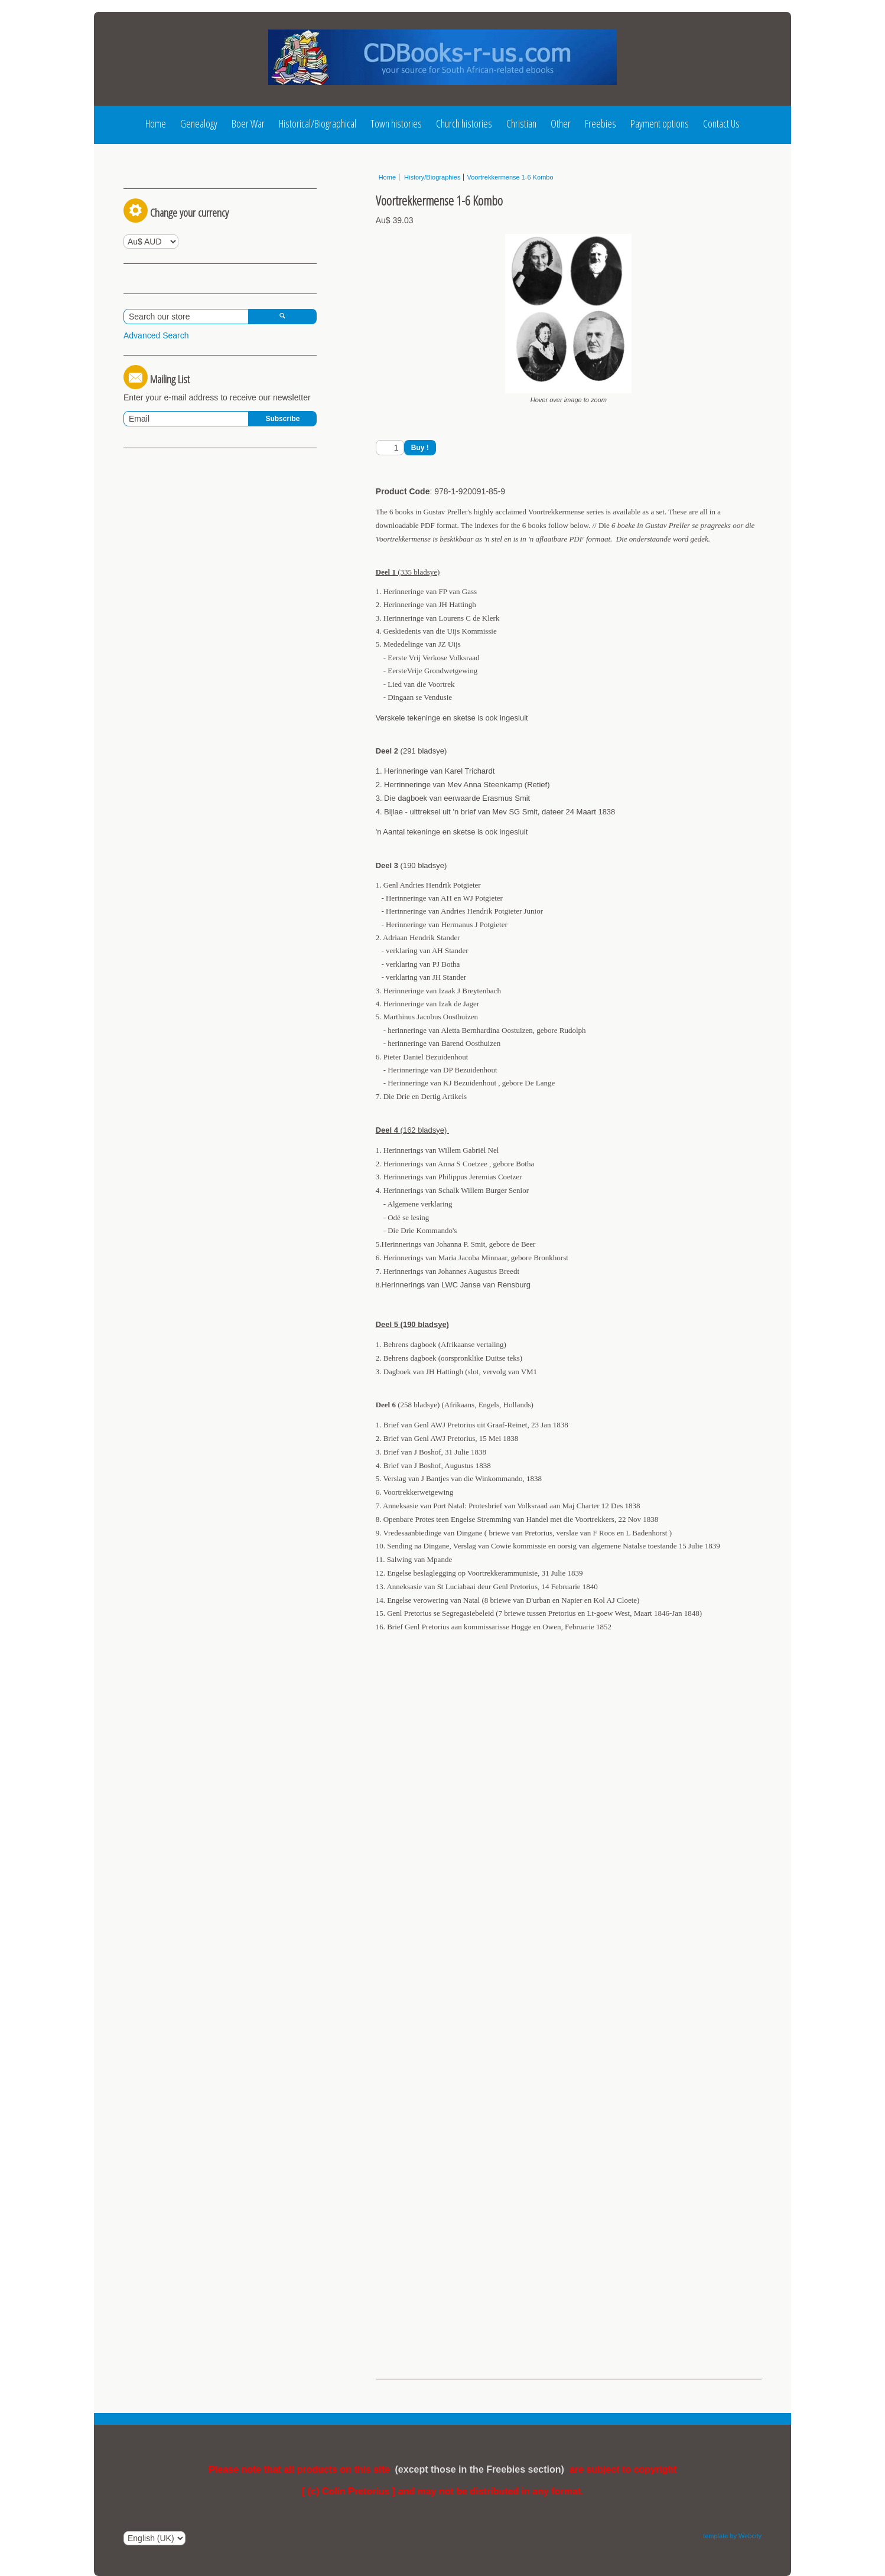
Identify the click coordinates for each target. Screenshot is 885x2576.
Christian (521, 123)
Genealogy (198, 123)
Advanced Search (156, 440)
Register (201, 181)
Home (155, 123)
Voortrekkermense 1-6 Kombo (510, 177)
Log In (146, 181)
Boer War (248, 123)
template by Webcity (732, 2535)
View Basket (151, 369)
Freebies (600, 123)
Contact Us (721, 123)
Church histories (464, 123)
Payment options (659, 123)
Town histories (396, 123)
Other (561, 123)
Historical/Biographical (317, 123)
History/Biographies (431, 177)
